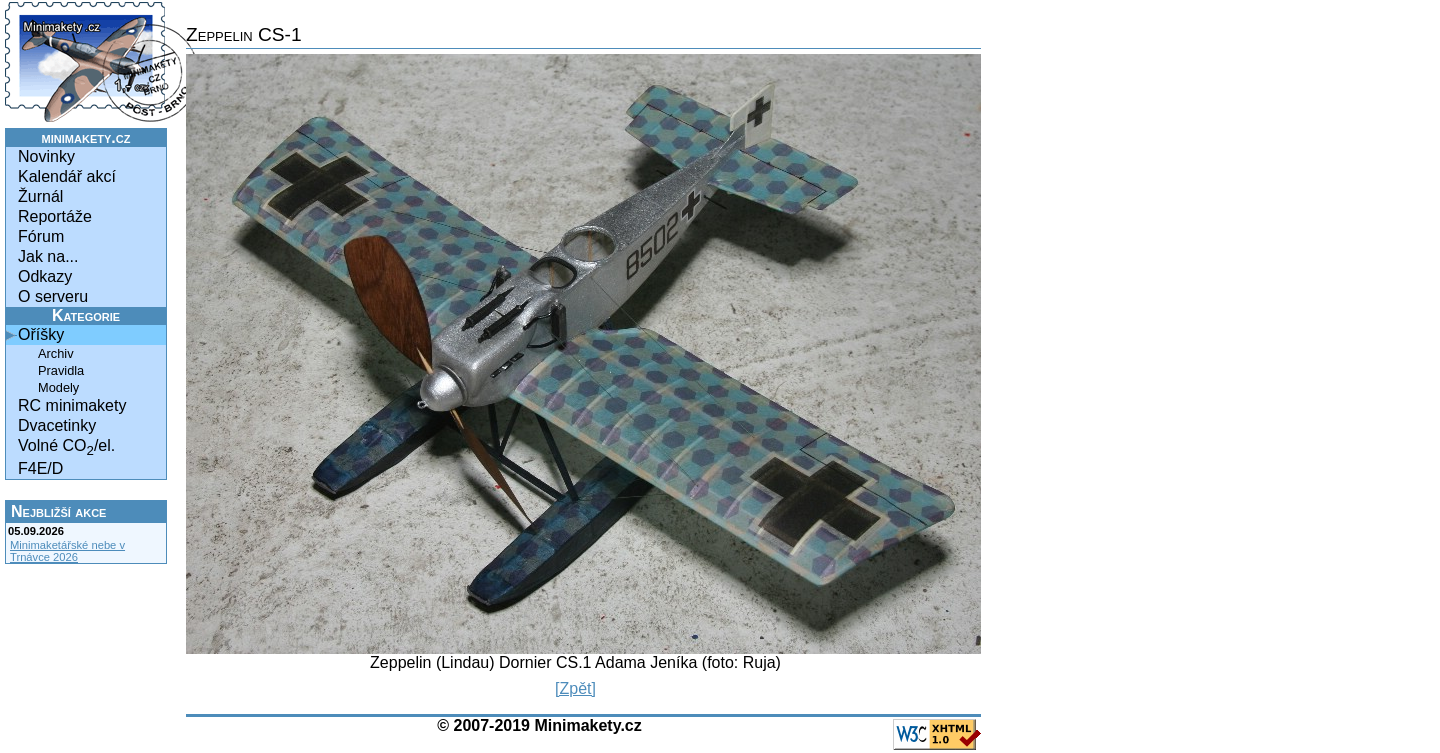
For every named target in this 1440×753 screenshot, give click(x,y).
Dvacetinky (57, 425)
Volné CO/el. (66, 447)
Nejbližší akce (58, 511)
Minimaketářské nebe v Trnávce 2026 (67, 551)
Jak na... (48, 256)
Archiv (56, 353)
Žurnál (40, 196)
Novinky (46, 156)
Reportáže (55, 216)
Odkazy (45, 276)
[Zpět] (575, 688)
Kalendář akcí (67, 176)
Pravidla (61, 370)
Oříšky (41, 334)
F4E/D (40, 468)
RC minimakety (72, 405)
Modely (58, 387)
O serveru (53, 296)
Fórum (41, 236)
